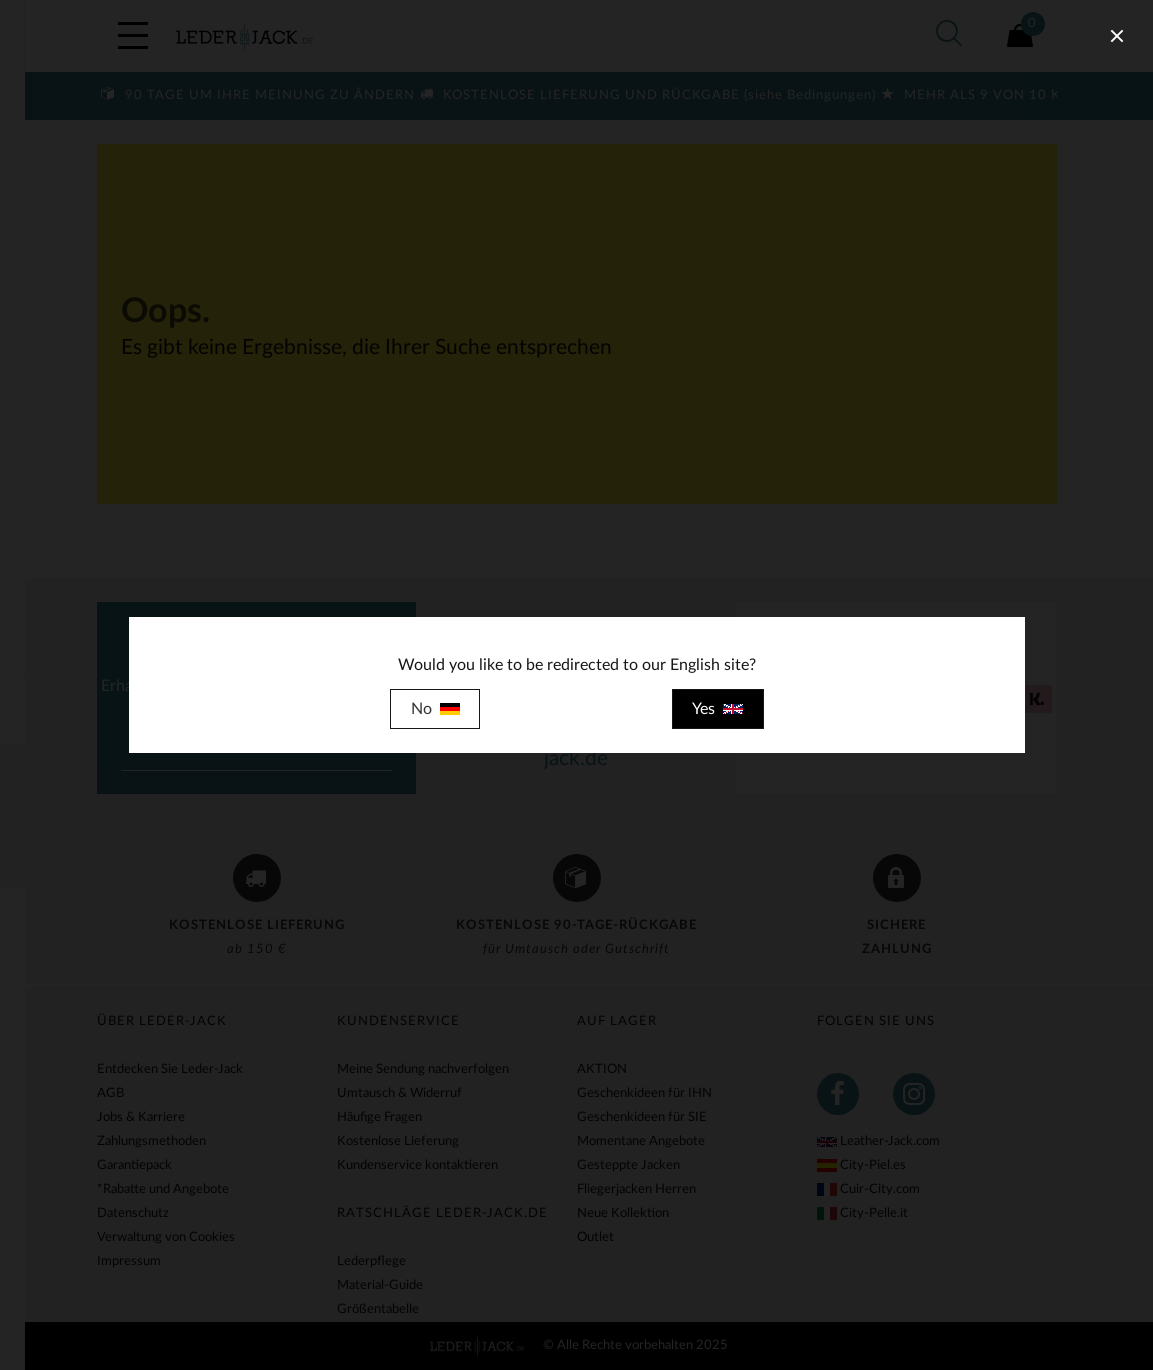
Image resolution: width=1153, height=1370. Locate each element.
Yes (717, 709)
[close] (1117, 36)
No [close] (435, 709)
